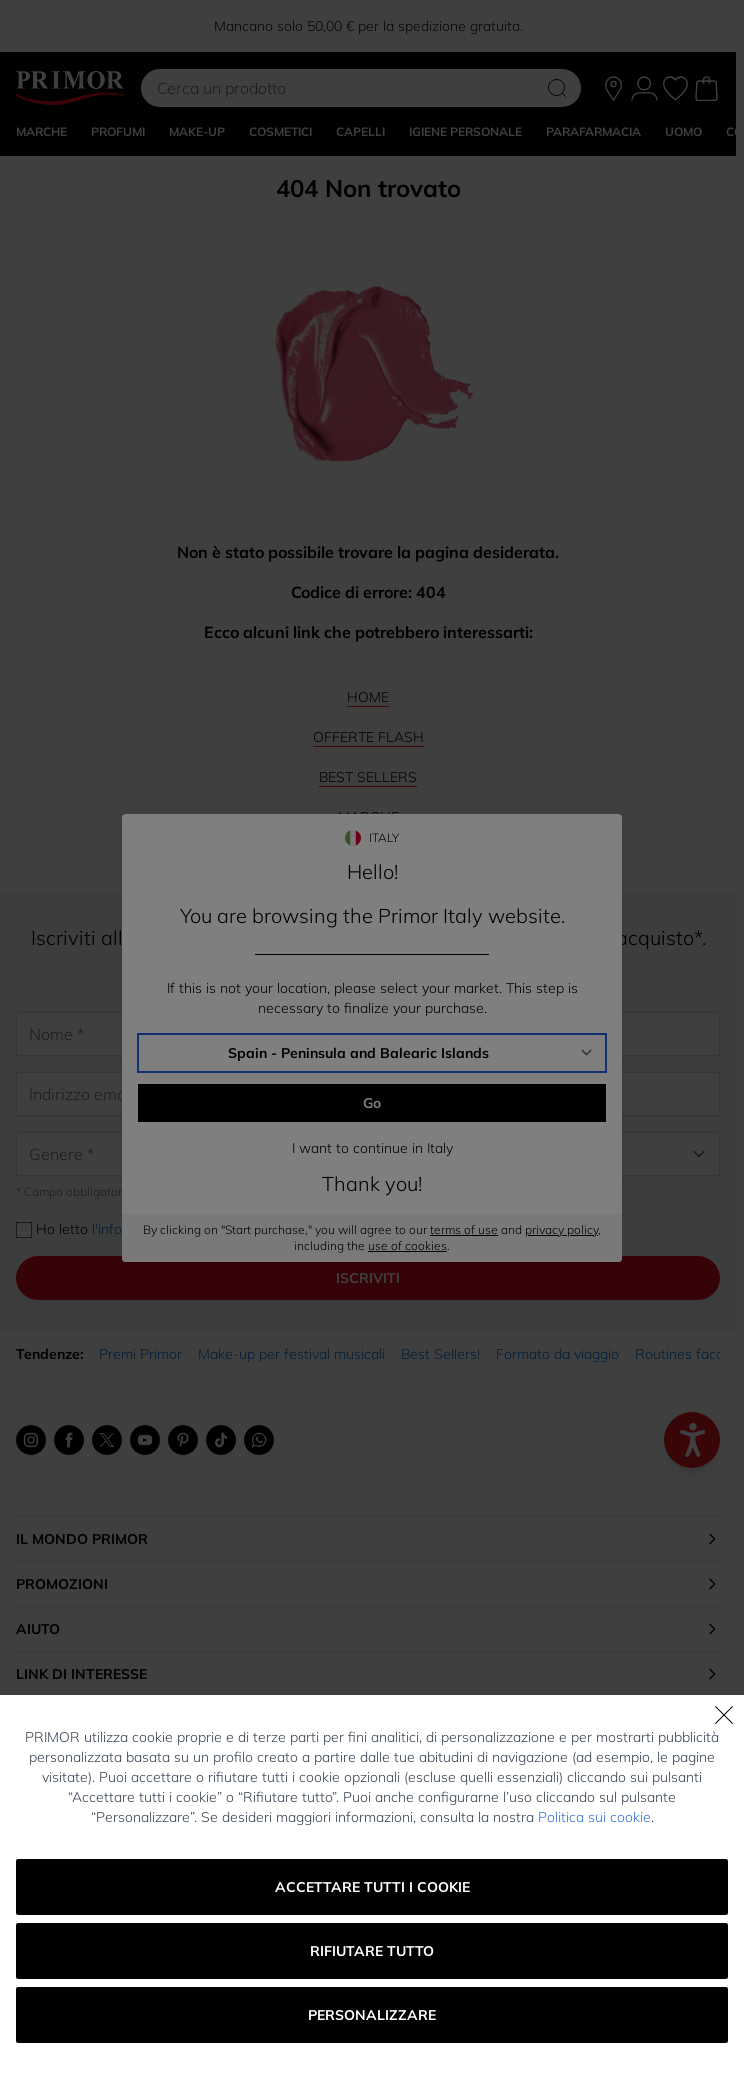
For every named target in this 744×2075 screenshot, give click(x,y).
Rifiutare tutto (372, 1951)
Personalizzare (372, 2015)
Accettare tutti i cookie (372, 1887)
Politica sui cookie (594, 1817)
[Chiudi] (724, 1715)
